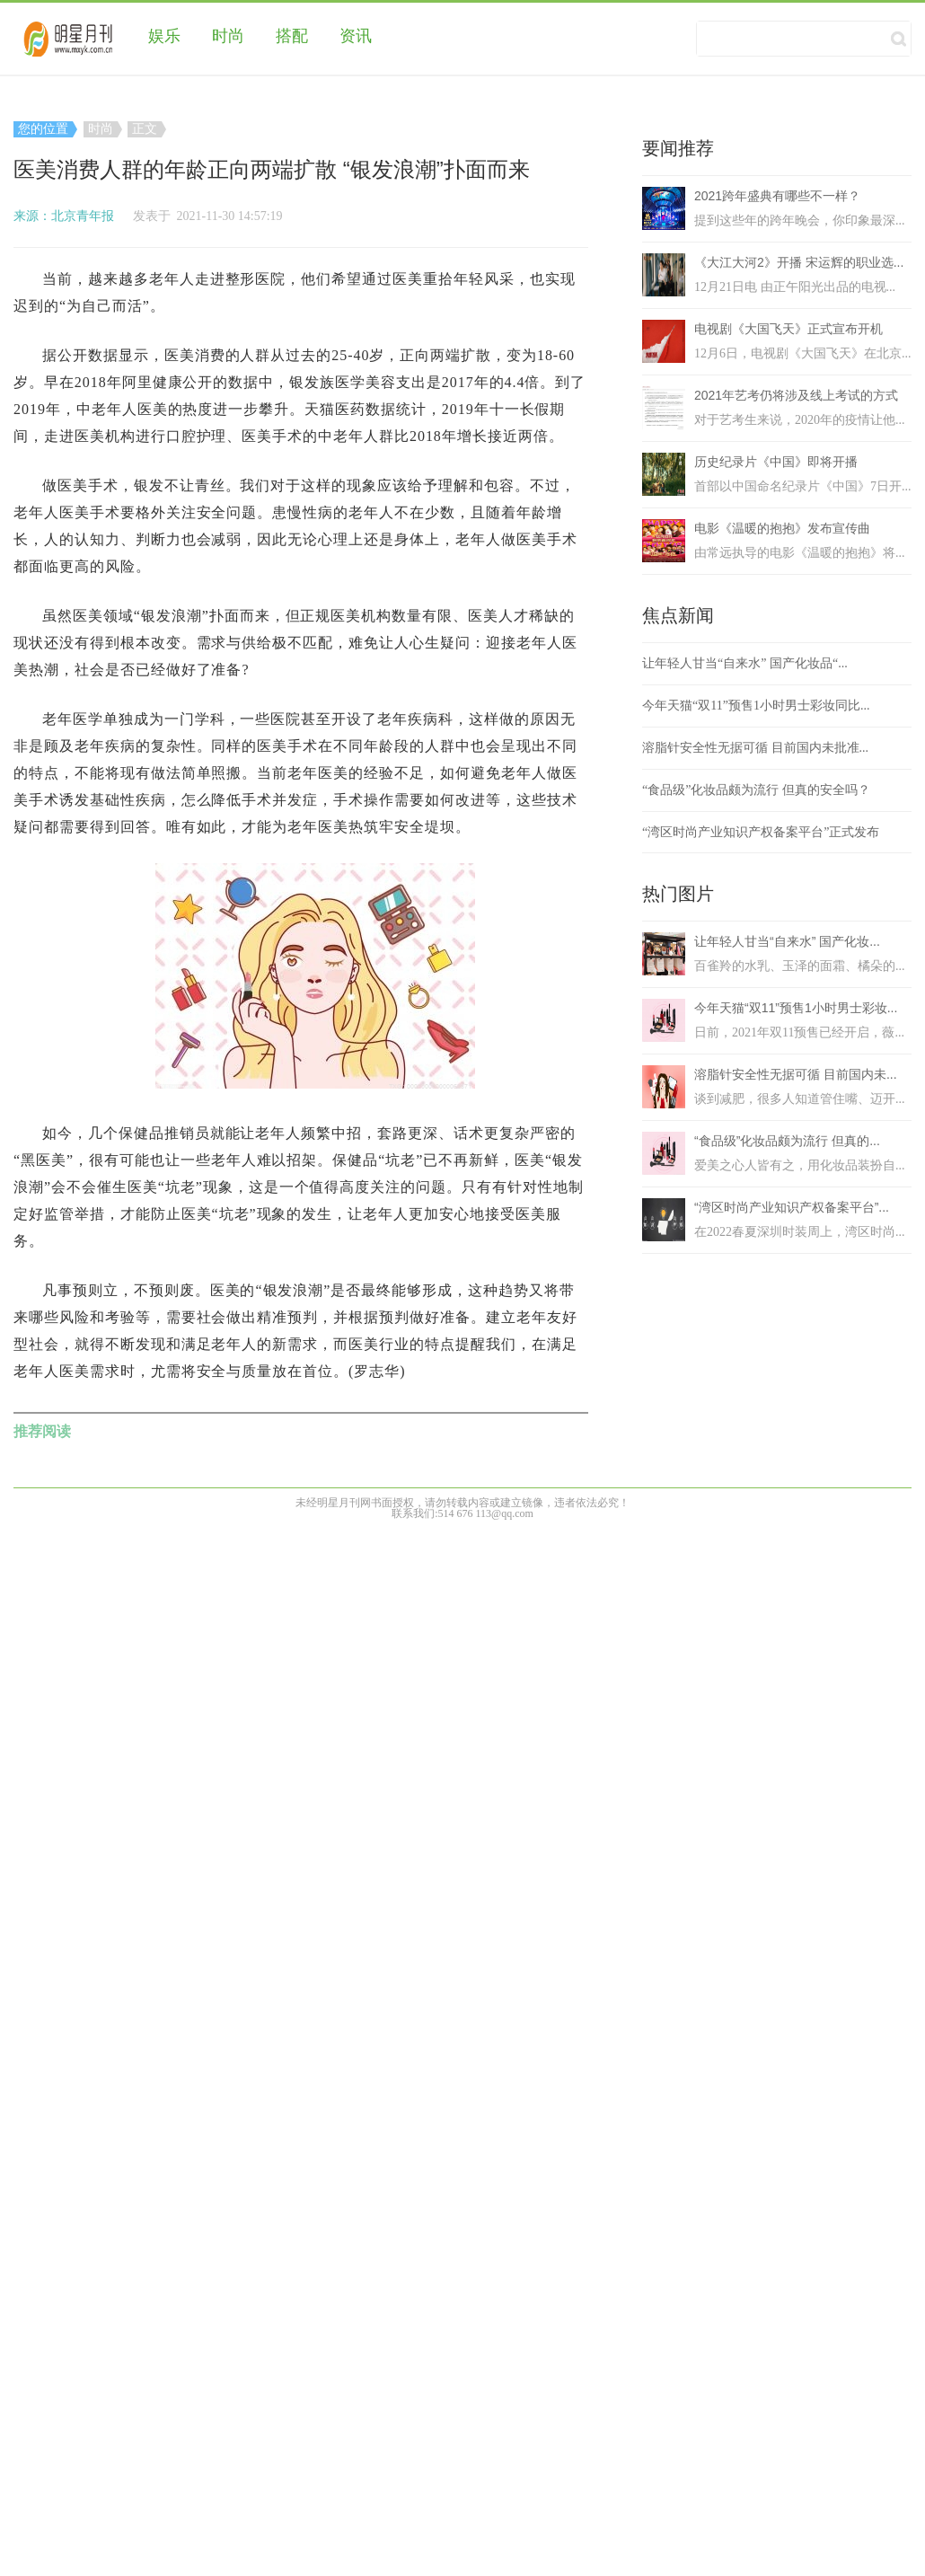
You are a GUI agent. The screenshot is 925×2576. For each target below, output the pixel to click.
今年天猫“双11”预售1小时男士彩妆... (795, 1008)
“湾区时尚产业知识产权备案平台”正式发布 (760, 832)
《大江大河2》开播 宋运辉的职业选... (798, 262)
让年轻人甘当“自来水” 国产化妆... (787, 941)
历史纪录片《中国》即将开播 (776, 461)
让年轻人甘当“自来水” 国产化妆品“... (745, 663)
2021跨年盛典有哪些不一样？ (777, 196)
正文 (147, 129)
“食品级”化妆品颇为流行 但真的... (787, 1141)
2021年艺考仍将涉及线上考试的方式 (796, 395)
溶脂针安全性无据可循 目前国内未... (795, 1074)
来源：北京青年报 (63, 216)
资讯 (355, 36)
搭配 (292, 36)
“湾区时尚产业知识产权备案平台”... (791, 1207)
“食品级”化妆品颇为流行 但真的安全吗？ (756, 790)
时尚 (228, 36)
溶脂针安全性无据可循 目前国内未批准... (755, 747)
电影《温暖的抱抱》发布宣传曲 (782, 528)
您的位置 (45, 129)
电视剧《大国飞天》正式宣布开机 (788, 329)
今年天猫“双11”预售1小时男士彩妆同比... (755, 705)
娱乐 (164, 36)
